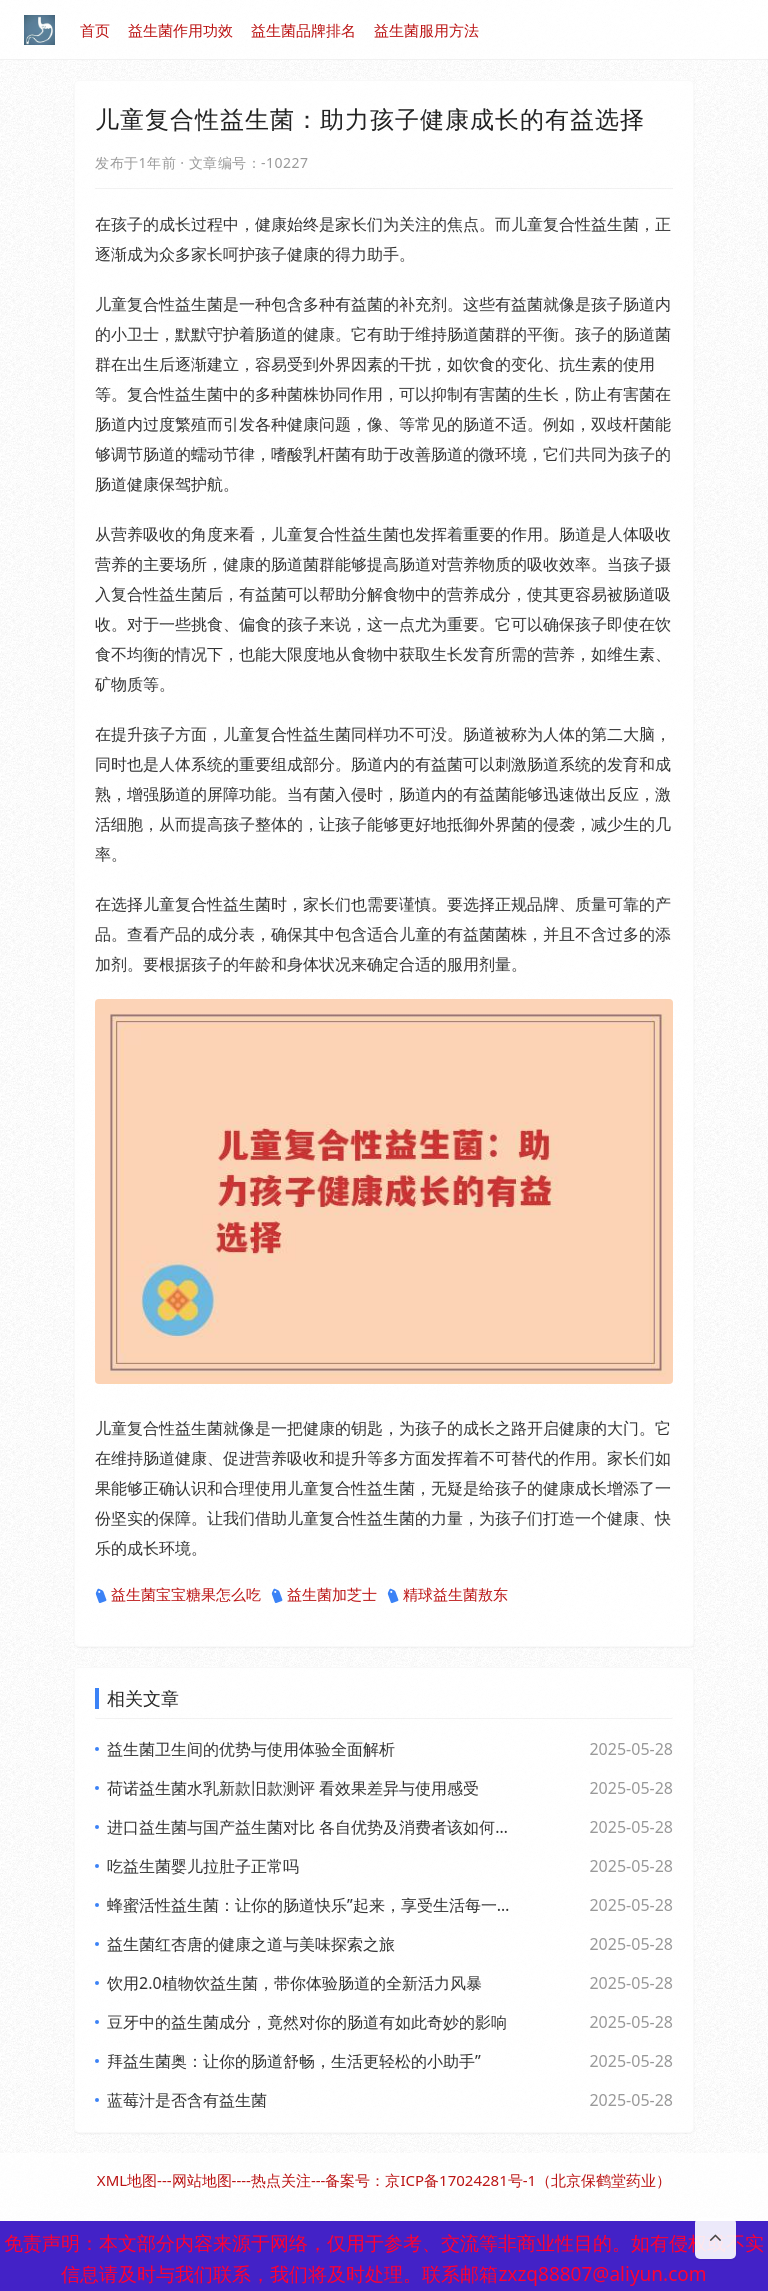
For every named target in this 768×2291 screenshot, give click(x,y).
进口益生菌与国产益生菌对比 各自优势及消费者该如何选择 (309, 1827)
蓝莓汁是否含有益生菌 (187, 2100)
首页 (95, 30)
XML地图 (127, 2180)
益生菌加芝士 (324, 1595)
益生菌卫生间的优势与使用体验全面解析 (251, 1749)
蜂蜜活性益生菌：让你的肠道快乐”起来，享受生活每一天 (309, 1905)
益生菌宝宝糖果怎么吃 (178, 1595)
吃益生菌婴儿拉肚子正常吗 (203, 1866)
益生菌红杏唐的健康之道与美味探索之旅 (251, 1944)
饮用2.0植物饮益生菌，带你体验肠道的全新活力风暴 (294, 1983)
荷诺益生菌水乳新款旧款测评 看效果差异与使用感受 (293, 1788)
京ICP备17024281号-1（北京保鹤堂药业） (528, 2180)
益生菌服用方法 (426, 30)
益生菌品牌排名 (303, 30)
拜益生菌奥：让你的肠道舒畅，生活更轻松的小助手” (294, 2061)
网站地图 (202, 2180)
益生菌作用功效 (180, 30)
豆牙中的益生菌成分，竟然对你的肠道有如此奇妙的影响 (307, 2022)
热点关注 (281, 2180)
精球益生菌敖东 (447, 1595)
